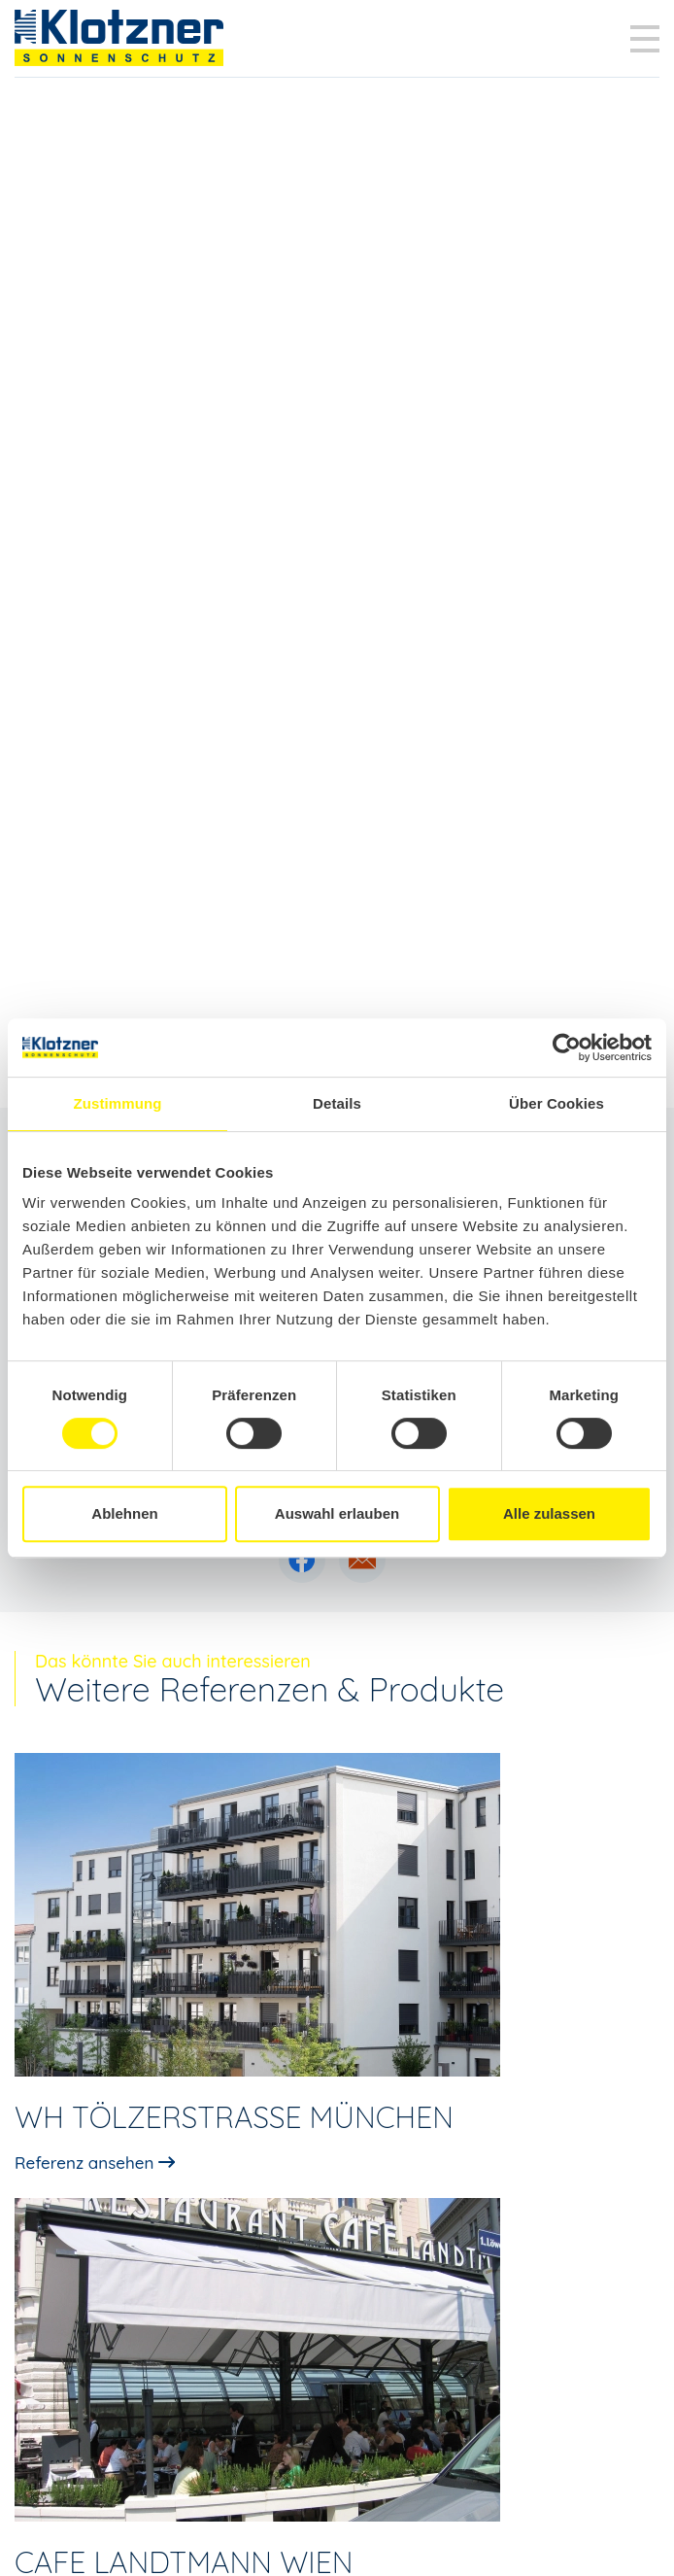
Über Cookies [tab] (556, 1103)
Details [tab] (337, 1103)
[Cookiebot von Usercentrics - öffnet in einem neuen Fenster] (567, 1047)
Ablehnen (124, 1513)
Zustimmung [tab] (118, 1103)
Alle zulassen (549, 1513)
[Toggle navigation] (644, 38)
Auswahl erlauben (337, 1513)
